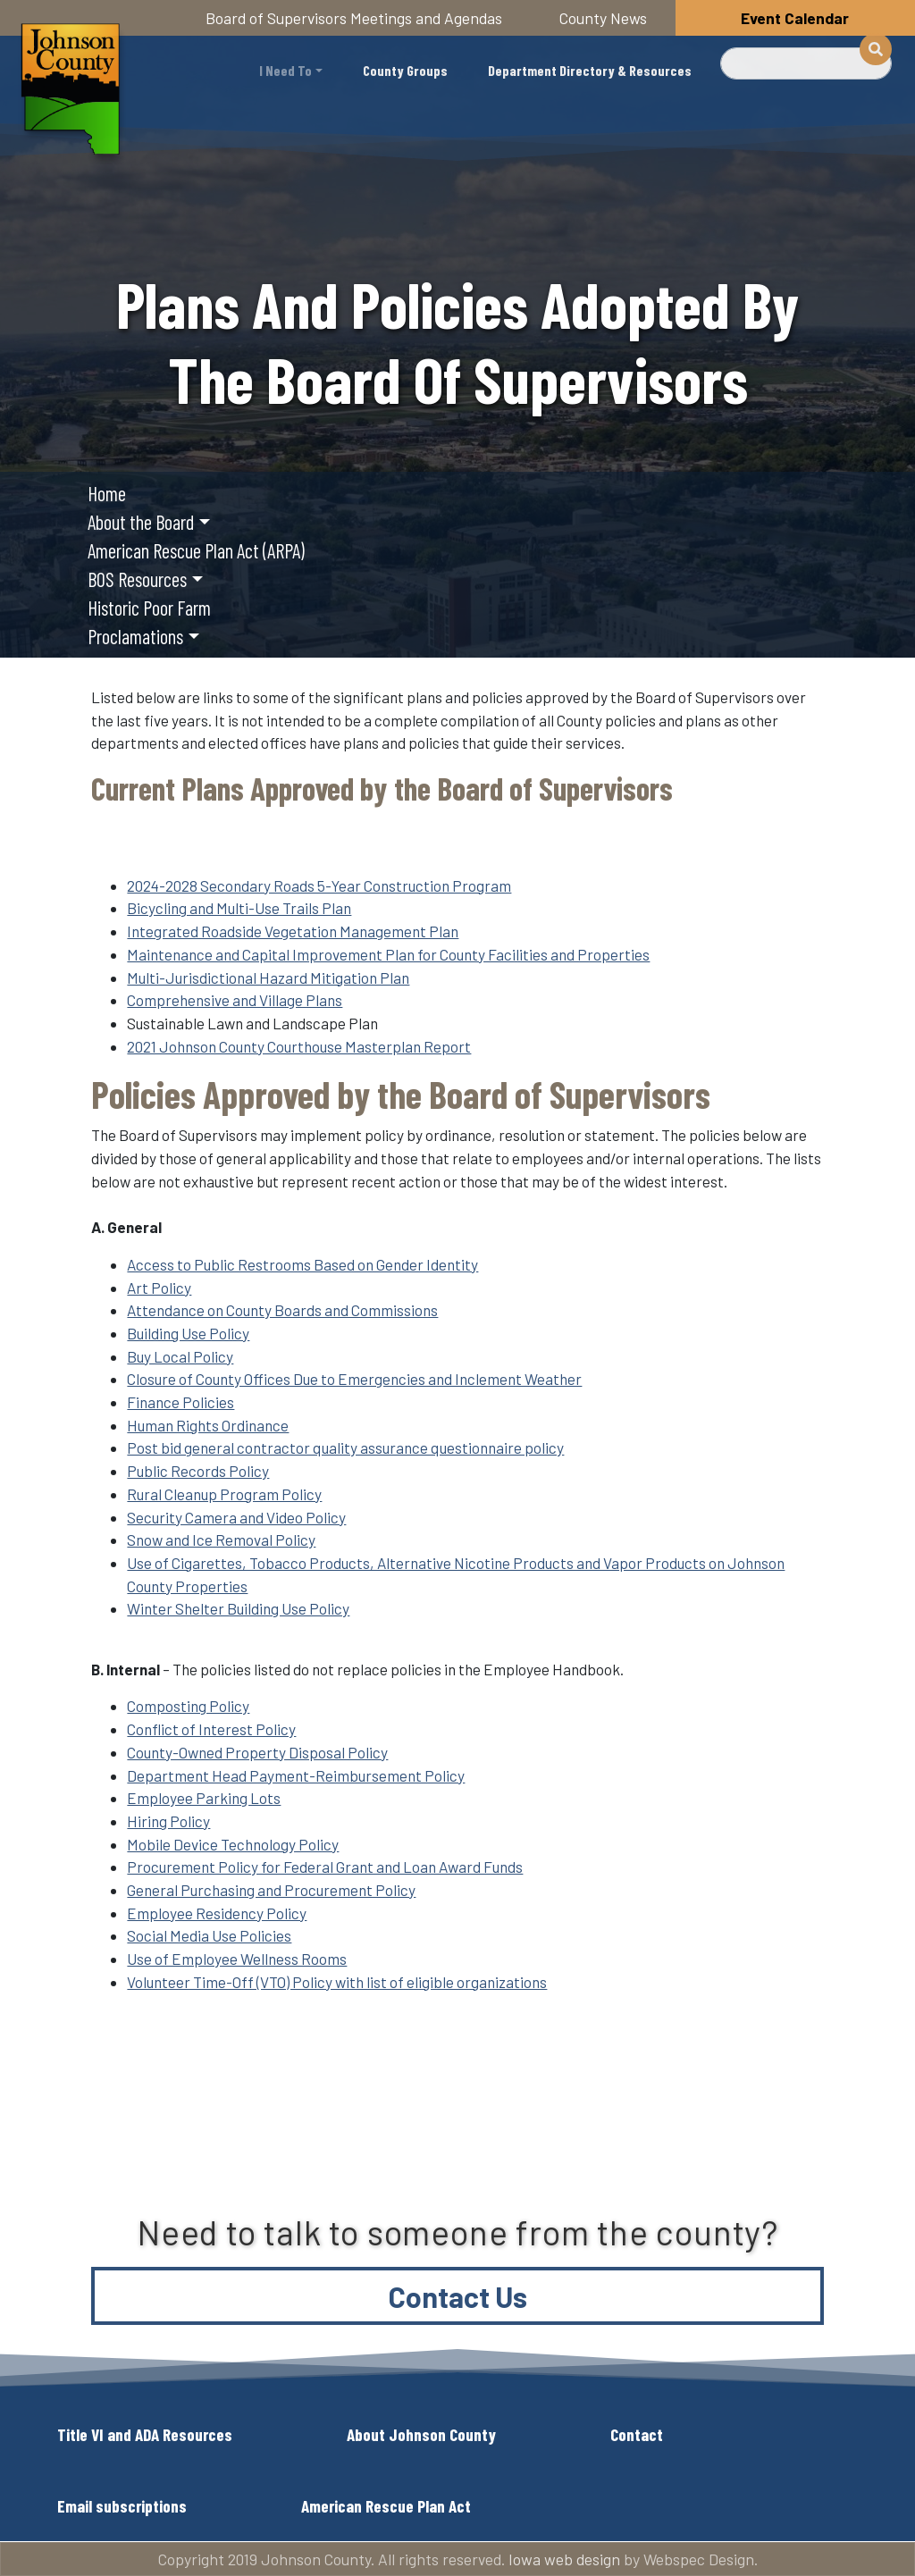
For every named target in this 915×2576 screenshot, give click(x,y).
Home (107, 493)
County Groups (405, 70)
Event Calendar (795, 18)
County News (603, 18)
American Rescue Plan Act (386, 2506)
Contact (636, 2434)
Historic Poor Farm (149, 607)
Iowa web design (564, 2559)
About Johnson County (421, 2434)
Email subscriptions (122, 2506)
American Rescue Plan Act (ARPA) (196, 550)
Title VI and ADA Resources (144, 2434)
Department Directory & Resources (590, 70)
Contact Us (458, 2296)
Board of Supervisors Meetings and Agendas (354, 18)
